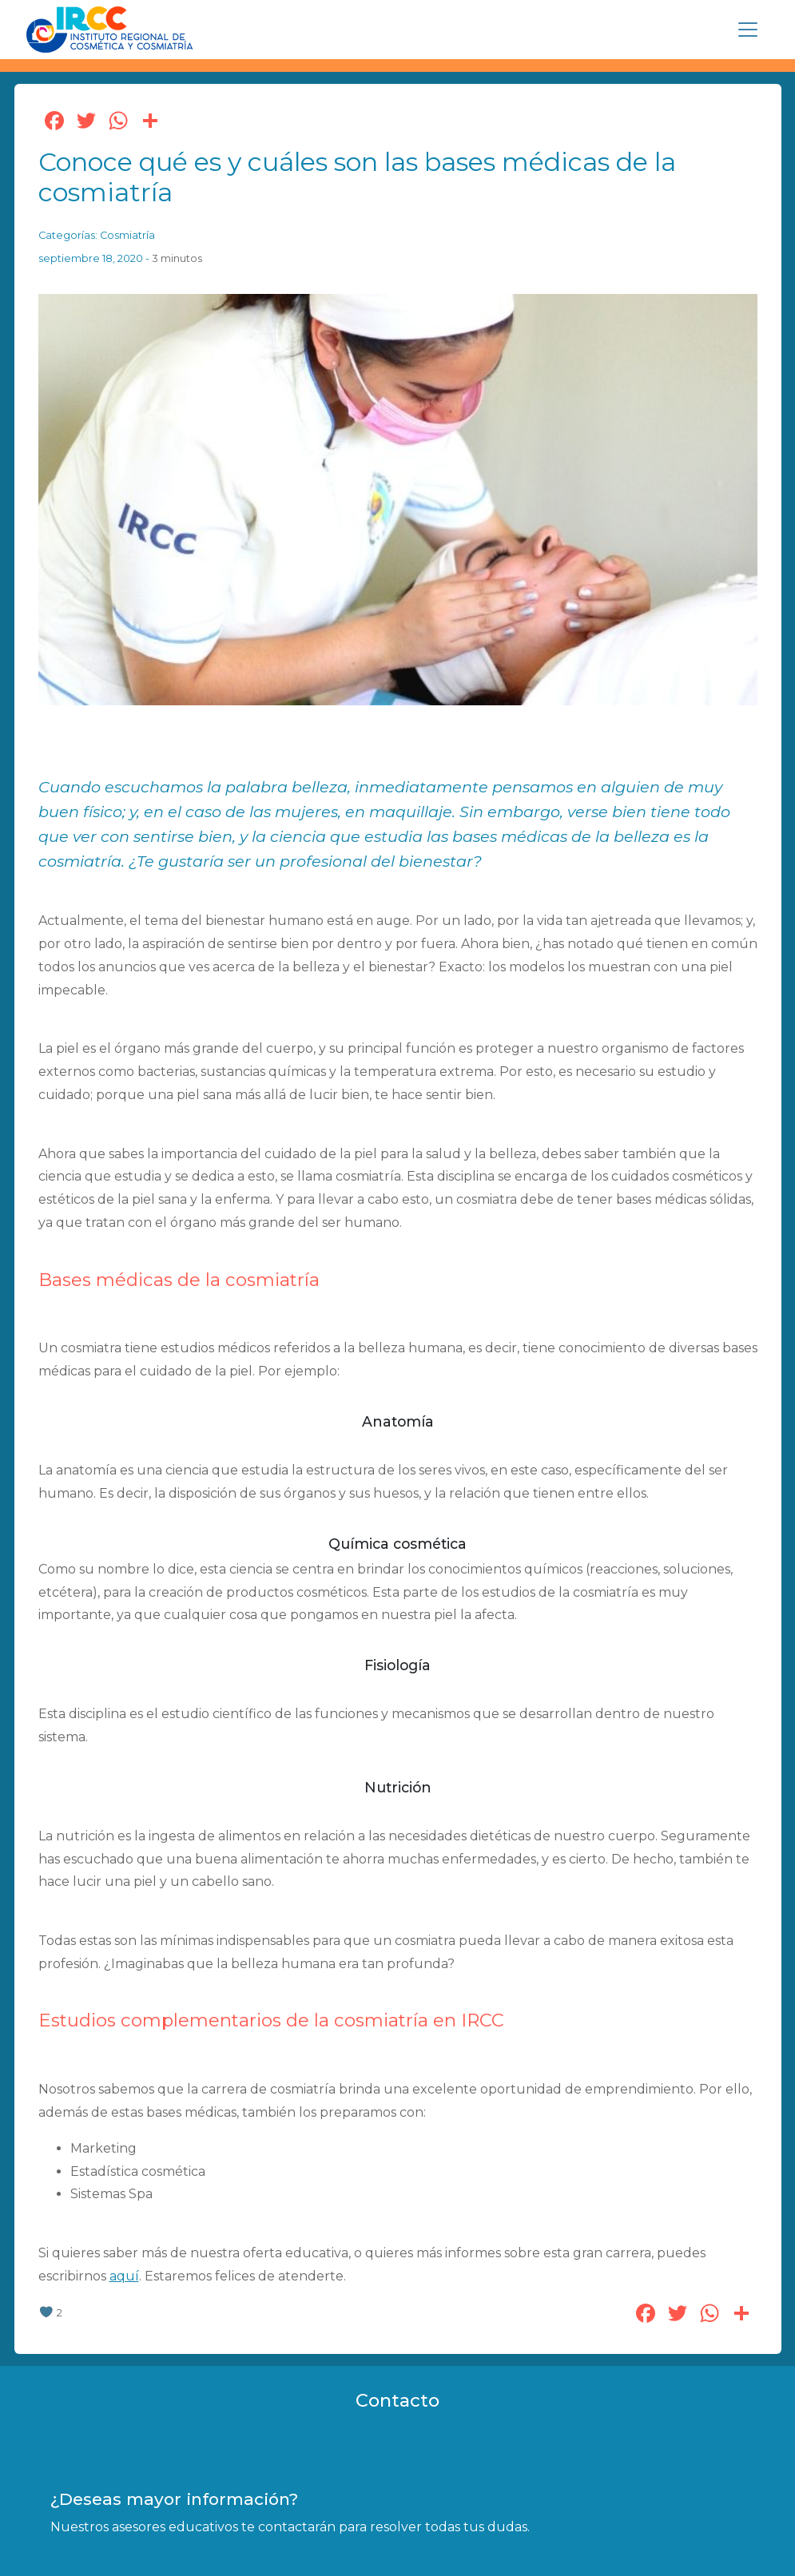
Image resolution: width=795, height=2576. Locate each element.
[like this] (46, 2312)
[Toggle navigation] (747, 29)
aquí (124, 2276)
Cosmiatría (127, 235)
